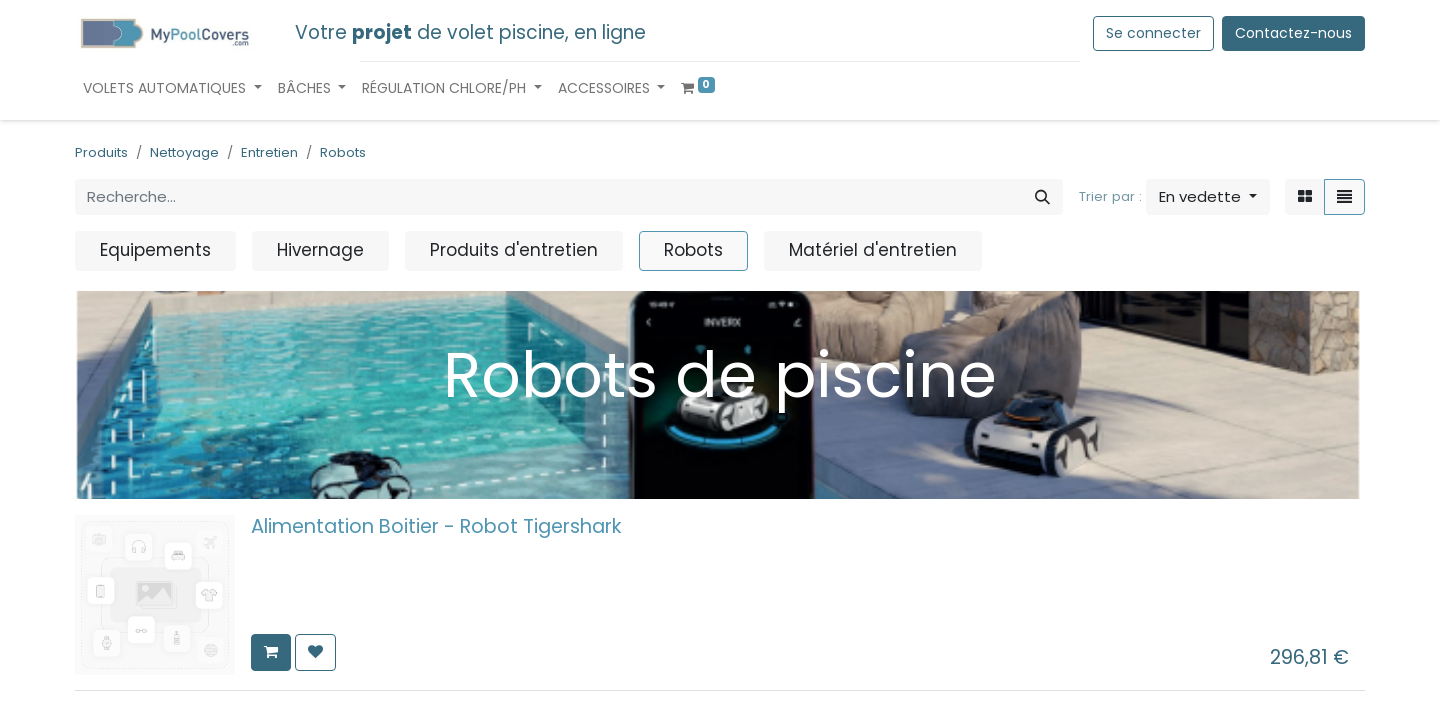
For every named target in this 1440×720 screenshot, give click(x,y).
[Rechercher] (1042, 197)
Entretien (269, 152)
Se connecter (1153, 33)
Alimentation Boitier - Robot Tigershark (436, 526)
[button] (1208, 197)
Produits (101, 152)
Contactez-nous (1293, 33)
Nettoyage (184, 152)
